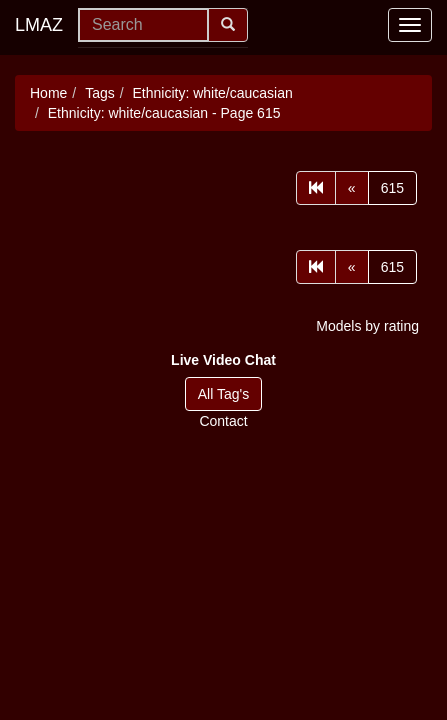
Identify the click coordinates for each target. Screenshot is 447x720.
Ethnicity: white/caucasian (213, 93)
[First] (316, 188)
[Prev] (352, 188)
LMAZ (39, 25)
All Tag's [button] (223, 394)
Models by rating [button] (367, 326)
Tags (100, 93)
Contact (223, 421)
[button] (223, 360)
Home (48, 93)
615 (392, 188)
